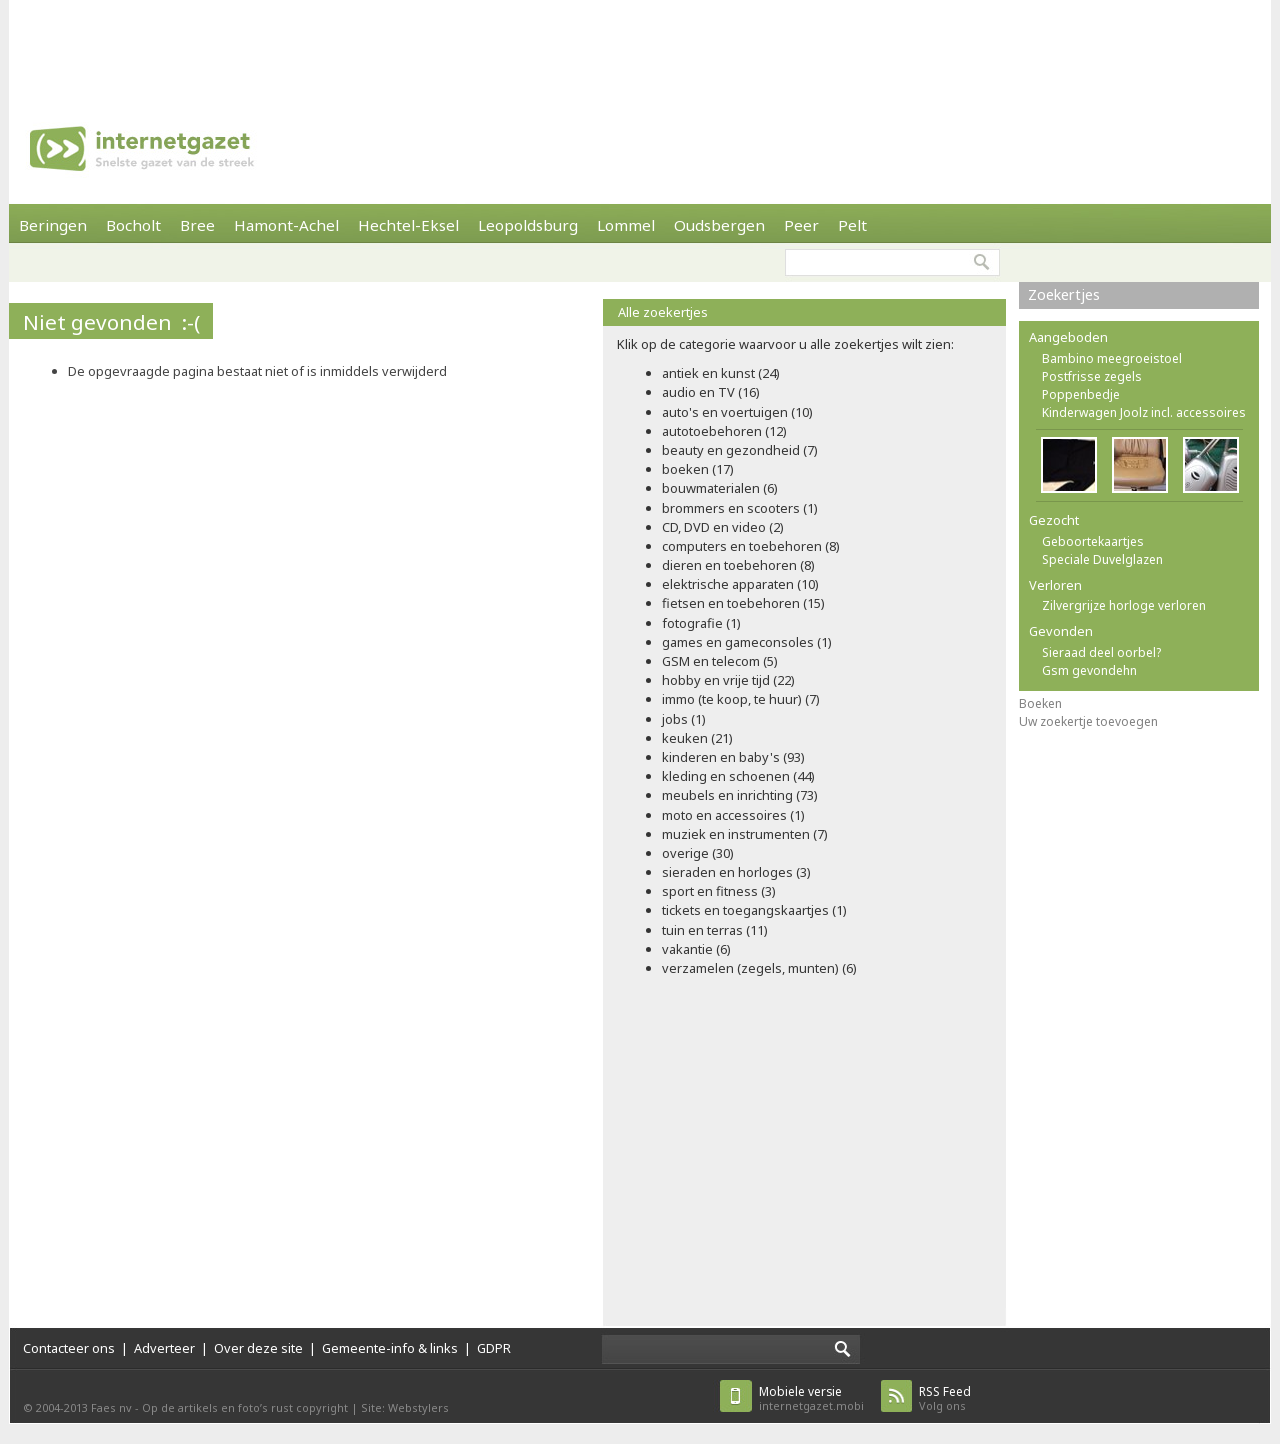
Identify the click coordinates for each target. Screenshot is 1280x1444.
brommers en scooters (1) (740, 508)
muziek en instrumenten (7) (745, 834)
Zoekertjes (1064, 294)
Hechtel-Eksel (408, 225)
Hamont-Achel (286, 225)
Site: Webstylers (405, 1407)
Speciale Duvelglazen (1102, 559)
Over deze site (258, 1348)
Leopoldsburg (528, 225)
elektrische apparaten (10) (740, 584)
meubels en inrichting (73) (740, 795)
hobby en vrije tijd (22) (728, 680)
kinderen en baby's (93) (733, 757)
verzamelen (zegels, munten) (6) (759, 968)
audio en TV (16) (711, 392)
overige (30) (698, 853)
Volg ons (945, 1398)
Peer (801, 225)
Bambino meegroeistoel (1112, 358)
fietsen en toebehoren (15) (743, 603)
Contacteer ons (69, 1348)
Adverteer (164, 1348)
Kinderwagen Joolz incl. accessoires (1144, 412)
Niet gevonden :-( (111, 322)
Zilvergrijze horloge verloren (1124, 605)
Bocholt (133, 225)
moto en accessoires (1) (733, 815)
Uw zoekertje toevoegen (1088, 721)
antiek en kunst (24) (721, 373)
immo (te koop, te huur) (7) (741, 699)
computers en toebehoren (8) (751, 546)
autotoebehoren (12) (724, 431)
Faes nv (111, 1407)
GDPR (494, 1348)
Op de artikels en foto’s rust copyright (245, 1407)
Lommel (626, 225)
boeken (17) (698, 469)
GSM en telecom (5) (720, 661)
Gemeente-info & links (390, 1348)
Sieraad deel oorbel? (1101, 652)
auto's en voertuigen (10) (737, 412)
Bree (197, 225)
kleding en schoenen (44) (738, 776)
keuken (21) (697, 738)
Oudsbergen (719, 225)
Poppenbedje (1081, 394)
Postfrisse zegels (1092, 376)
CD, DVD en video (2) (723, 527)
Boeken (1040, 703)
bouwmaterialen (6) (720, 488)
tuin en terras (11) (715, 930)
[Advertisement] (640, 45)
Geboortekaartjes (1093, 541)
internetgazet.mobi (811, 1398)
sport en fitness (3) (719, 891)
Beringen (53, 225)
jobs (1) (684, 719)
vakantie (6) (696, 949)
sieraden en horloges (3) (736, 872)
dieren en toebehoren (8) (738, 565)
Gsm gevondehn (1089, 670)
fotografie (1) (701, 623)
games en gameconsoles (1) (747, 642)
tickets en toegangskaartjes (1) (754, 910)
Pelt (852, 225)
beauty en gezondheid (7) (740, 450)
